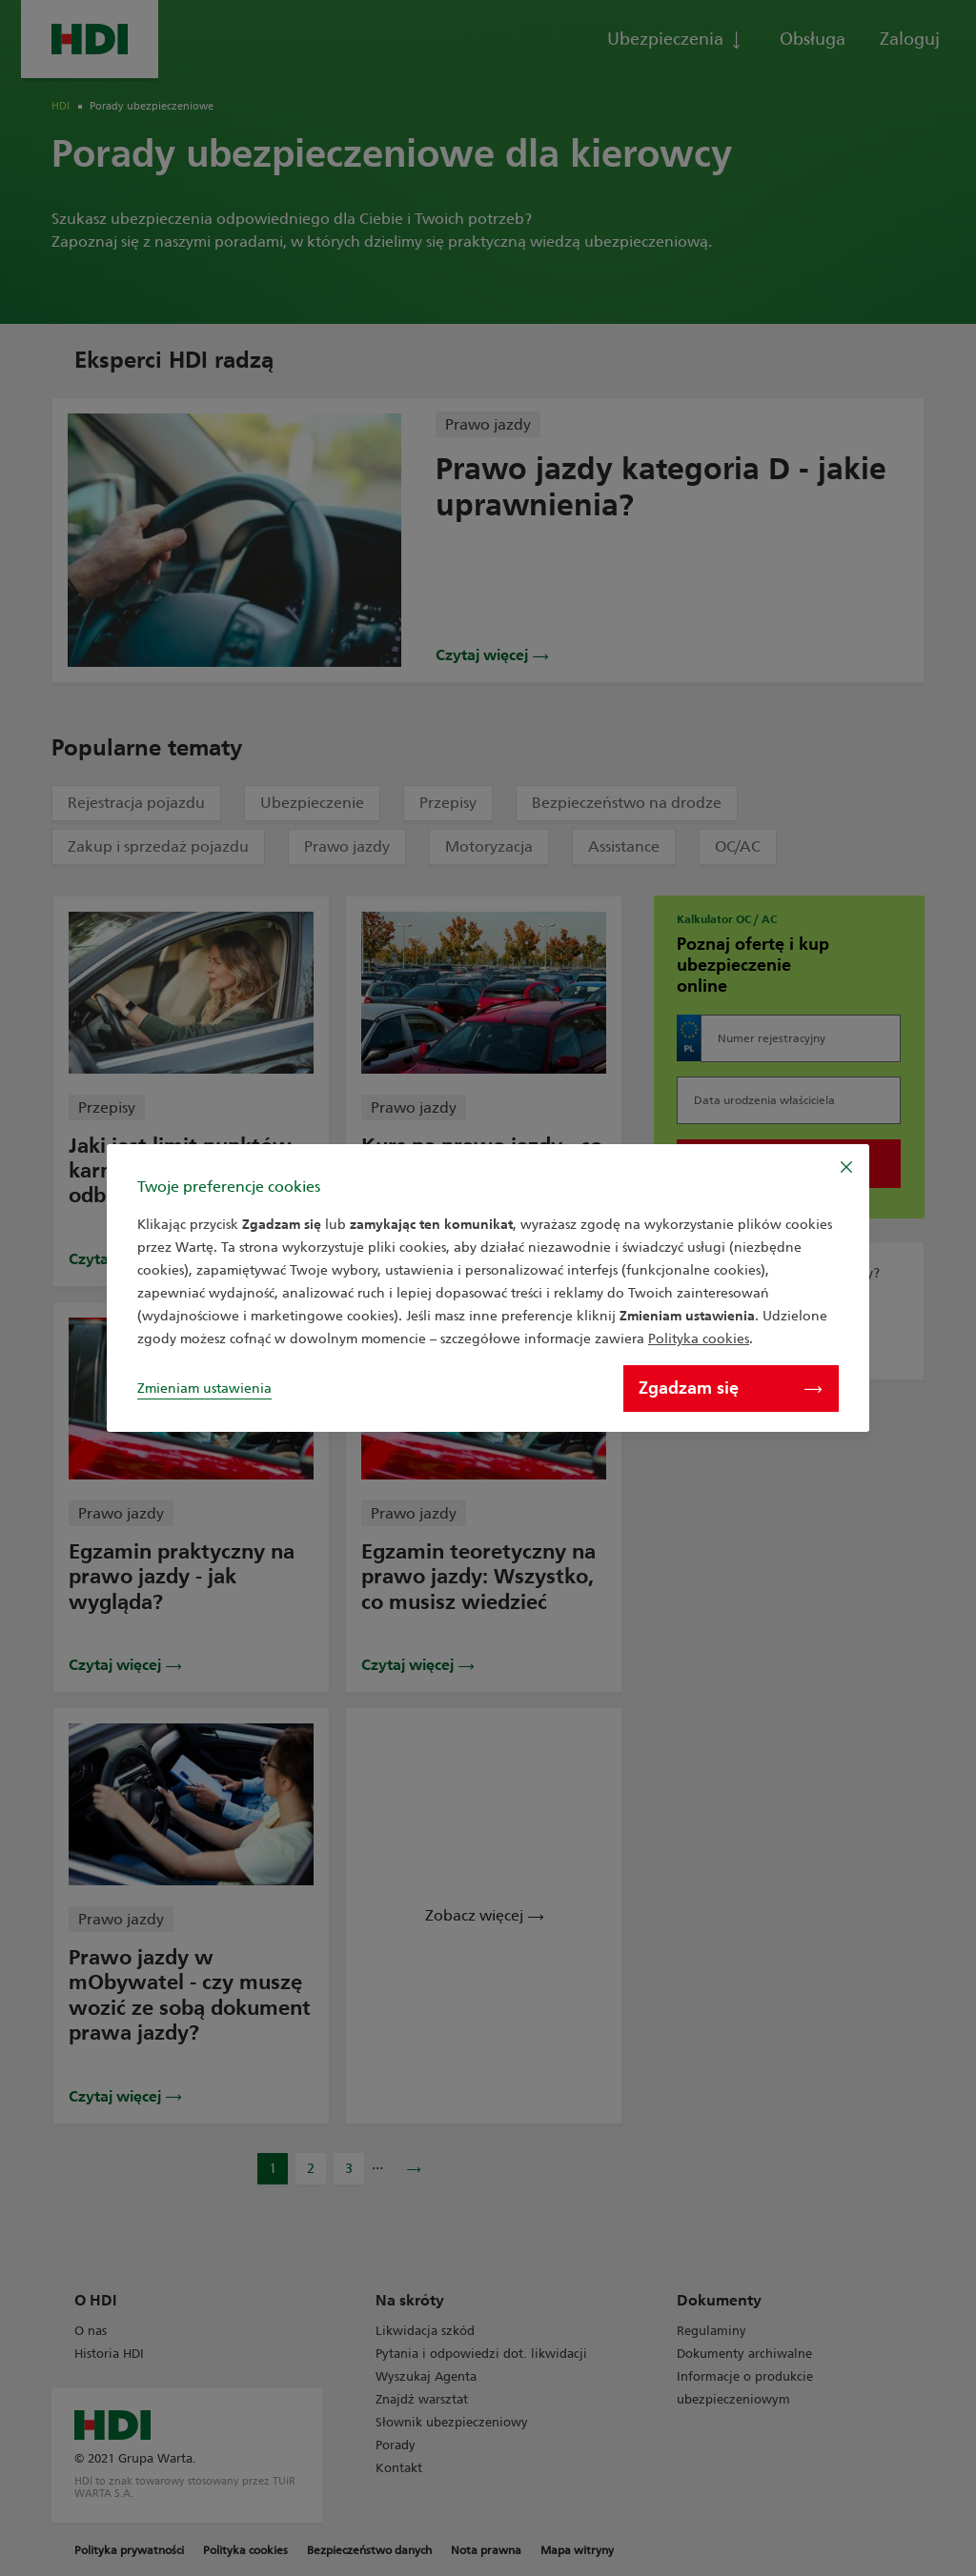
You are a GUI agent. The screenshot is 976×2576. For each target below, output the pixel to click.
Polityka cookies (698, 1339)
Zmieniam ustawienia (204, 1388)
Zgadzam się (730, 1388)
